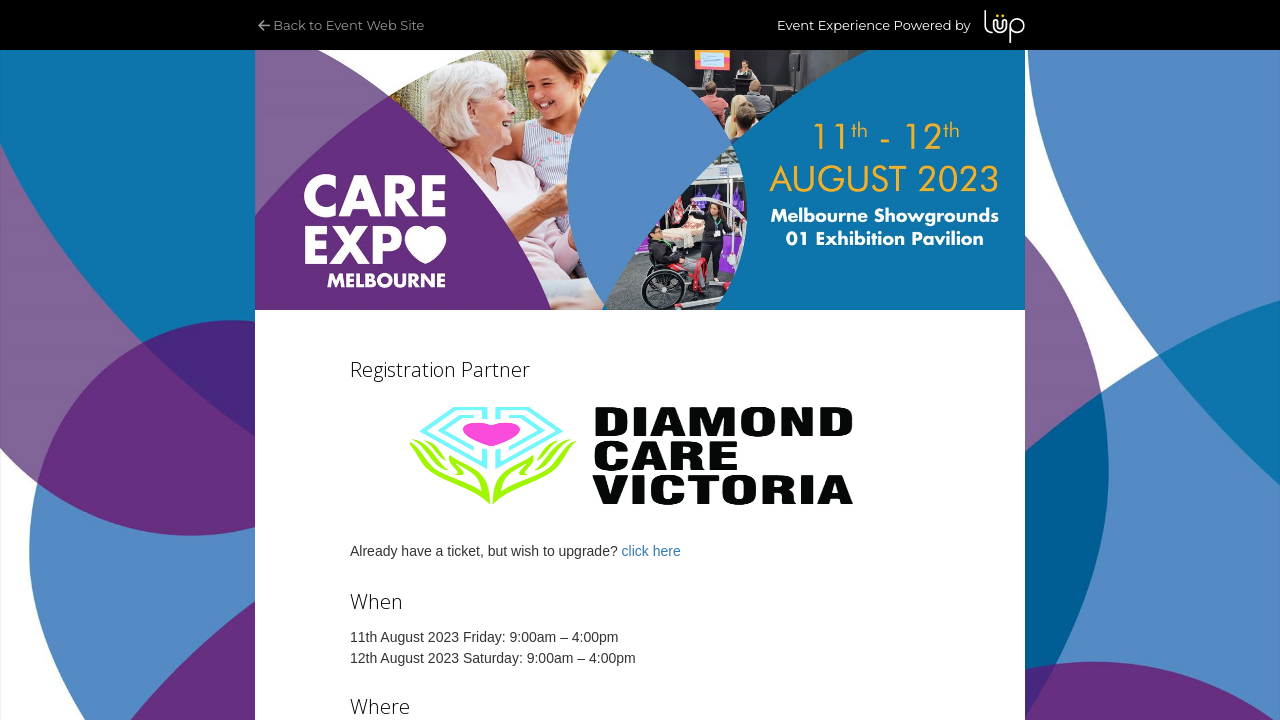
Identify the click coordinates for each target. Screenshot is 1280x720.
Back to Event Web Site (339, 25)
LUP (1004, 26)
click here (651, 551)
